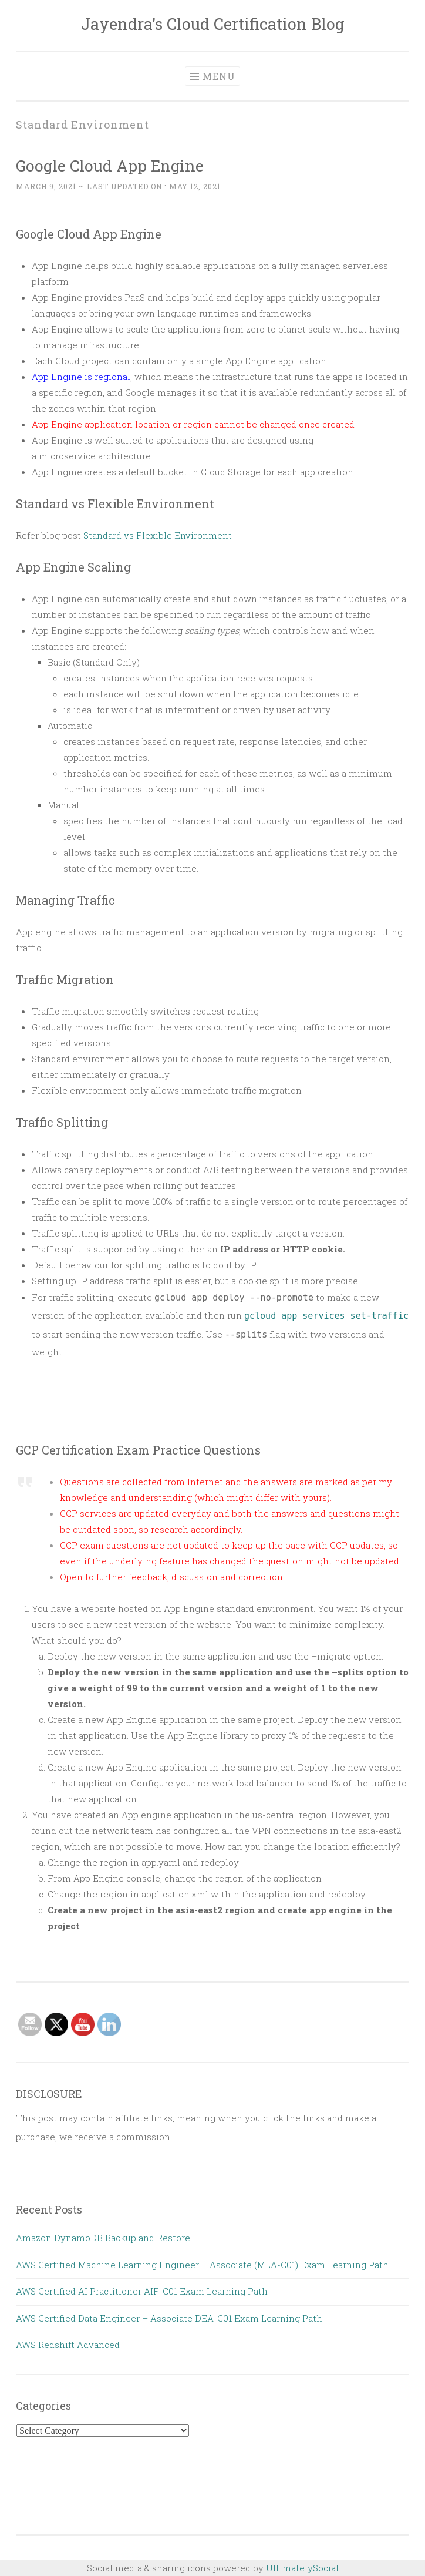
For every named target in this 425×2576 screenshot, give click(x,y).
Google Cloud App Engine (110, 165)
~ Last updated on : (118, 186)
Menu (219, 76)
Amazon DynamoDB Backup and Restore (103, 2237)
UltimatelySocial (302, 2568)
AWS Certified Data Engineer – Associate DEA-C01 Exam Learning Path (169, 2318)
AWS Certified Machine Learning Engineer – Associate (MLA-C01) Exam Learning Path (202, 2265)
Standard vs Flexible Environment (157, 535)
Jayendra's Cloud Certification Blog (213, 24)
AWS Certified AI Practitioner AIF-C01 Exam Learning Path (142, 2291)
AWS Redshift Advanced (68, 2344)
